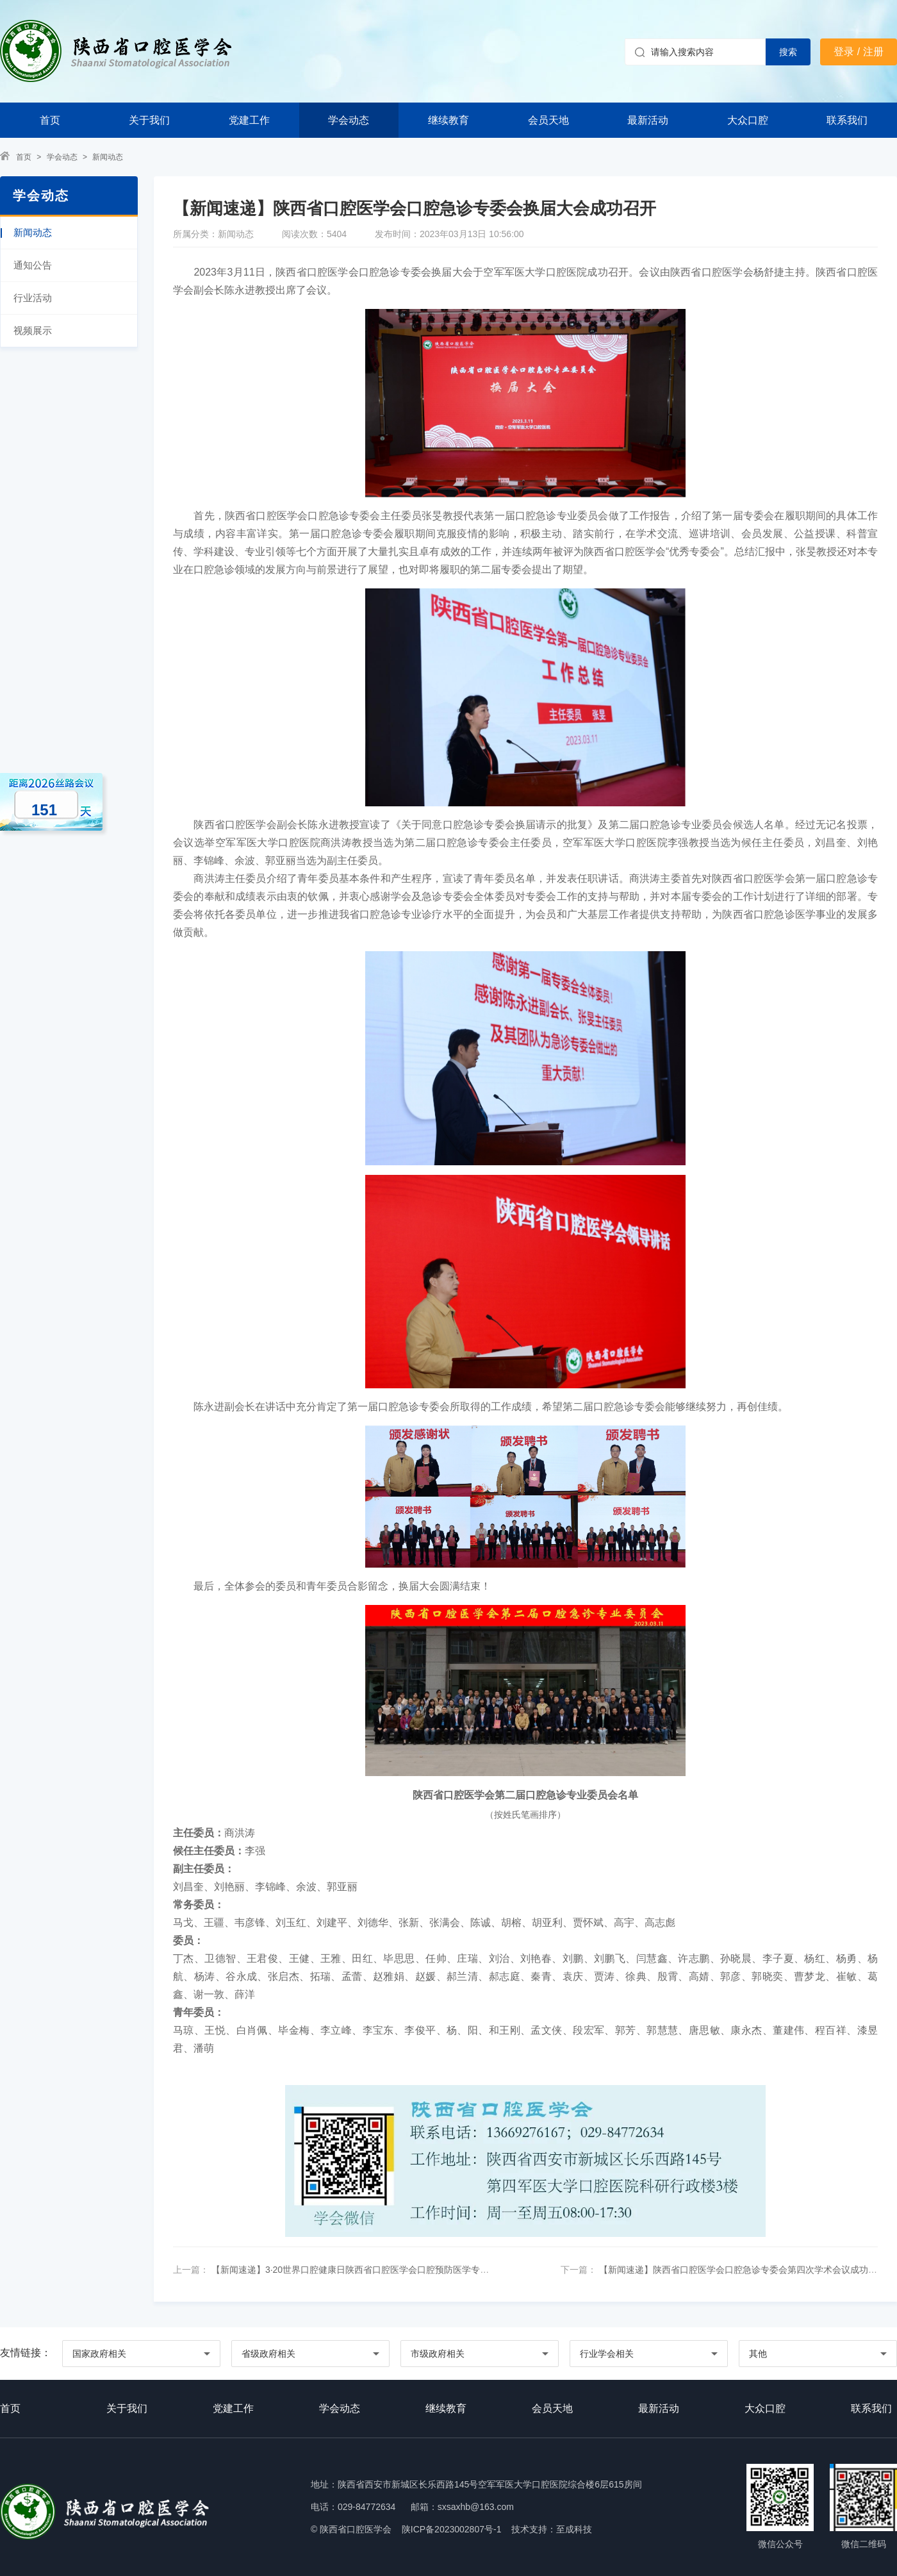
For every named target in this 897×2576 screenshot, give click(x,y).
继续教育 (448, 120)
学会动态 (348, 120)
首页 (50, 120)
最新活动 (647, 120)
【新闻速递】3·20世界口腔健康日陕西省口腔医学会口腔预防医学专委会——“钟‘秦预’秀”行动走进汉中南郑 (421, 2269)
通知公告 (32, 265)
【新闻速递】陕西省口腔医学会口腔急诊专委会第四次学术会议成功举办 (741, 2269)
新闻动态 (107, 157)
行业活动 (32, 297)
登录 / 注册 (858, 51)
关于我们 (149, 120)
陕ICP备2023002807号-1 (452, 2529)
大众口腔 (747, 120)
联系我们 (847, 120)
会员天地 (548, 120)
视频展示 (32, 330)
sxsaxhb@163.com (476, 2507)
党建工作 (249, 120)
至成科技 (574, 2529)
